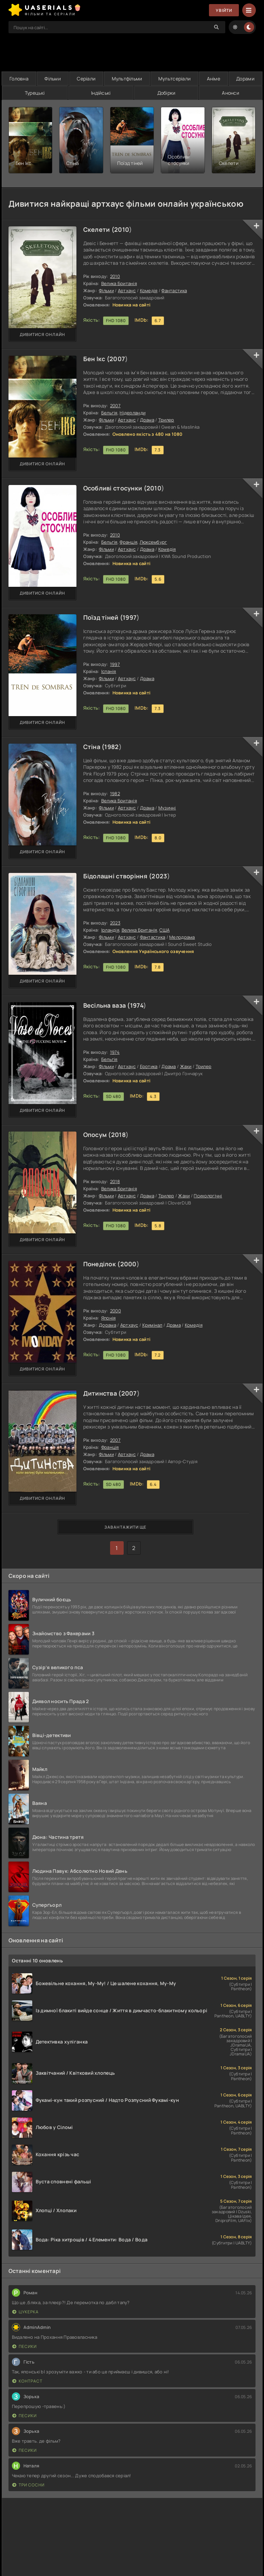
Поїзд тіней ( (103, 617)
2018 (118, 1135)
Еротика (149, 1066)
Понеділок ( (101, 1264)
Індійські (101, 93)
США (164, 930)
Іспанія (108, 671)
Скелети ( (99, 229)
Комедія (149, 290)
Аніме (213, 78)
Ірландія (110, 930)
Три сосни (28, 2485)
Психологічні (208, 1196)
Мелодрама (182, 937)
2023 (159, 876)
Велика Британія (119, 283)
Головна (19, 78)
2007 (117, 359)
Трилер (166, 420)
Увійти (224, 10)
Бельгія (109, 413)
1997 (130, 617)
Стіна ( (94, 747)
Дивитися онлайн (42, 334)
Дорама (107, 1325)
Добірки (166, 93)
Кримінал (152, 1325)
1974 (136, 1005)
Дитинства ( (102, 1393)
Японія (108, 1318)
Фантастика (174, 290)
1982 (111, 747)
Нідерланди (132, 413)
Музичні (167, 808)
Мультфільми (127, 78)
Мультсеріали (174, 78)
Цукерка (25, 2312)
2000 (128, 1264)
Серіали (86, 78)
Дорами (245, 78)
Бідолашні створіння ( (117, 876)
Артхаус (127, 290)
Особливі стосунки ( (114, 488)
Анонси (230, 93)
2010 (121, 229)
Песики (24, 2346)
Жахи (186, 1066)
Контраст (27, 2381)
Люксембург (153, 542)
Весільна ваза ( (106, 1005)
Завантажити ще (125, 1527)
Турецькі (35, 93)
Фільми (53, 78)
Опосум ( (97, 1135)
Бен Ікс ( (96, 359)
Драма (147, 420)
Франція (128, 542)
